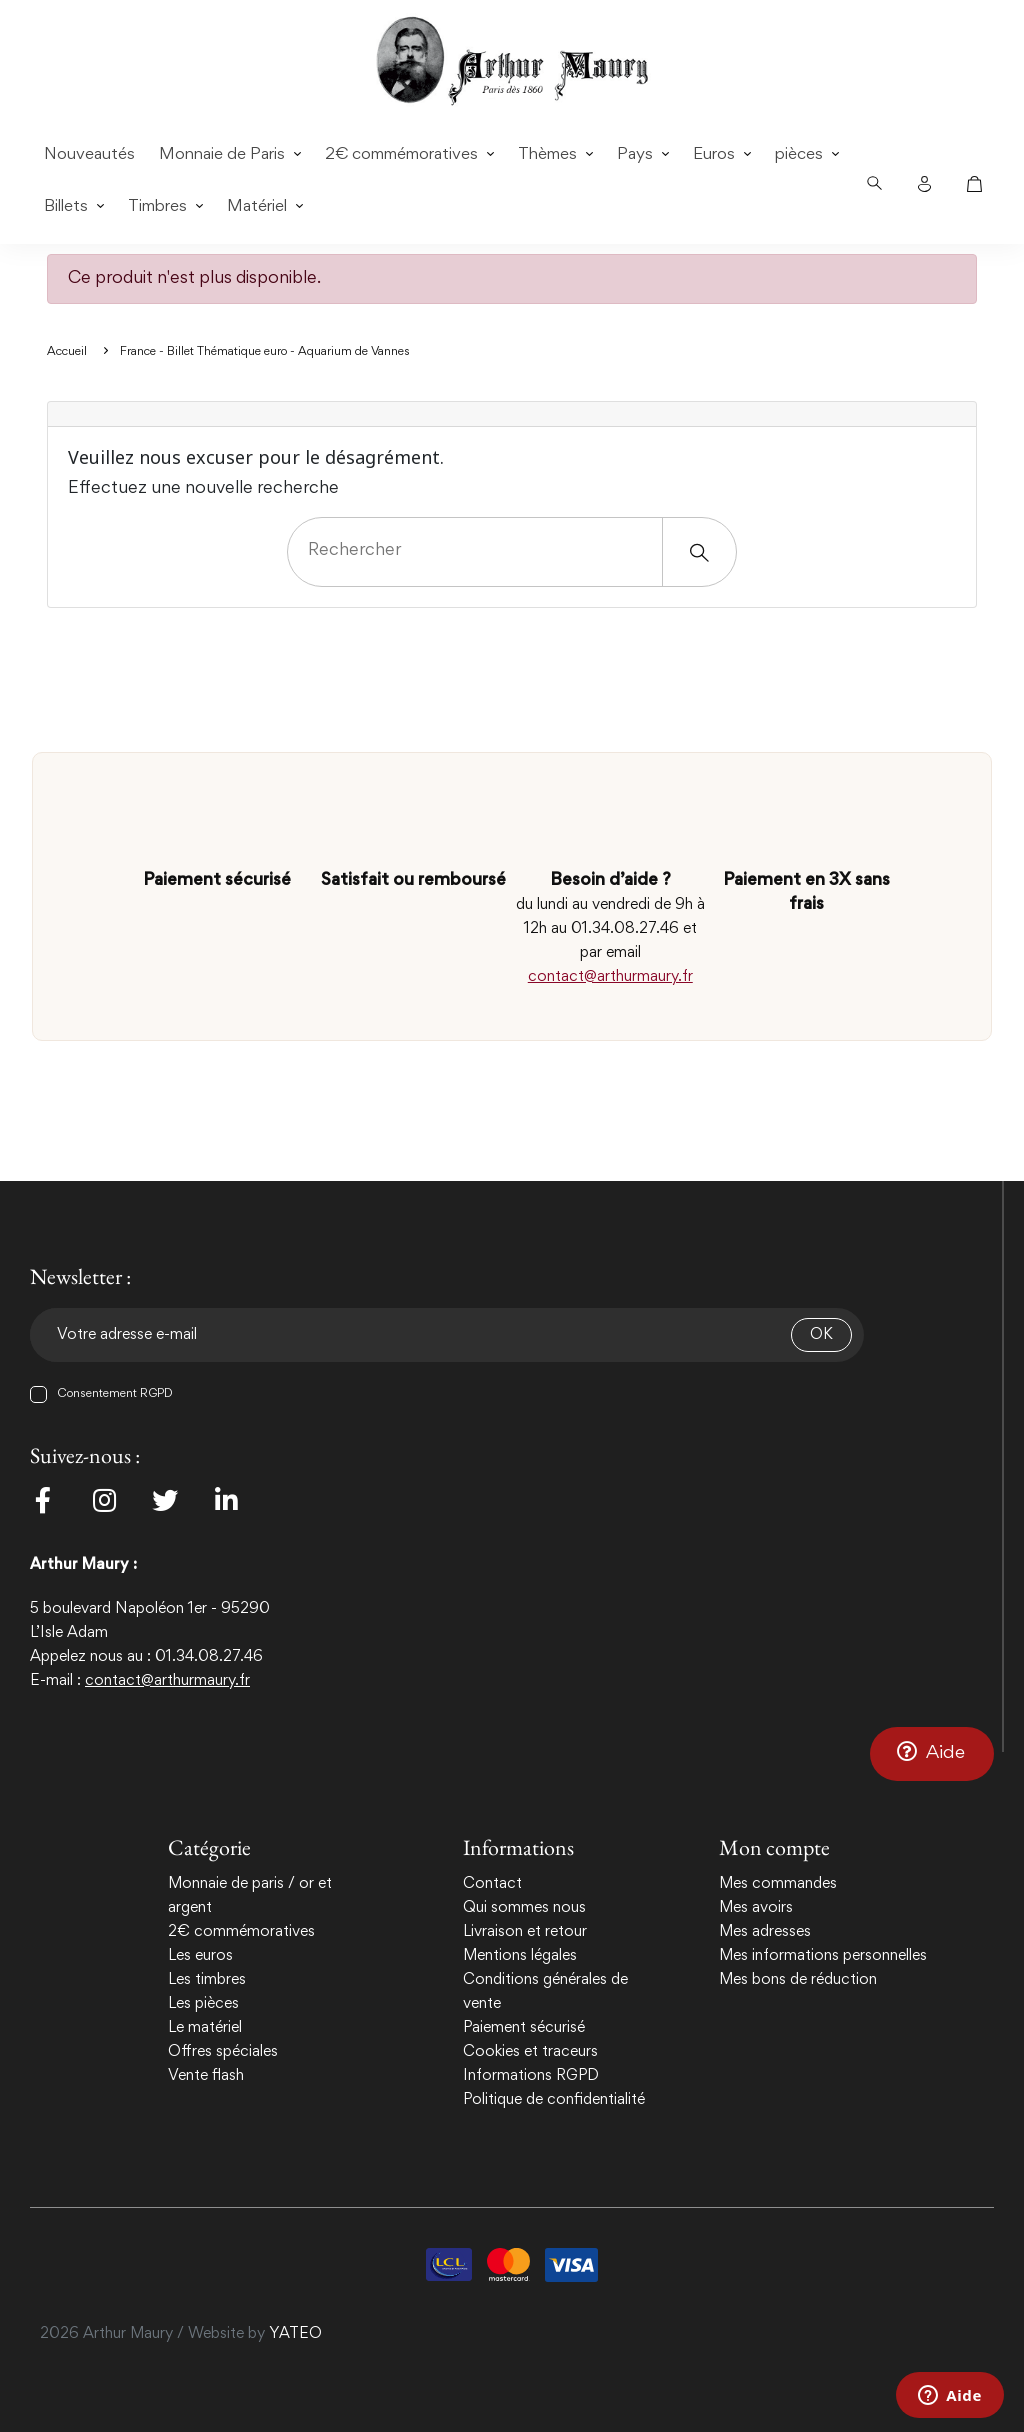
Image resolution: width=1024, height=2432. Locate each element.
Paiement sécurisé (524, 2028)
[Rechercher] (512, 552)
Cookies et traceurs (530, 2052)
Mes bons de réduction (798, 1980)
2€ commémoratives (241, 1932)
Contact (492, 1884)
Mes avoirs (756, 1908)
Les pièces (203, 2004)
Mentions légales (520, 1956)
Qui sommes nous (524, 1908)
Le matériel (205, 2028)
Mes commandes (778, 1884)
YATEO (295, 2334)
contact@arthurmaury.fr (610, 977)
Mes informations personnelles (823, 1956)
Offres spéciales (223, 2052)
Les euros (200, 1956)
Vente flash (206, 2076)
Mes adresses (765, 1932)
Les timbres (207, 1980)
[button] (932, 1753)
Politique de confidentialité (554, 2100)
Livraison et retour (525, 1932)
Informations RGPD (531, 2076)
